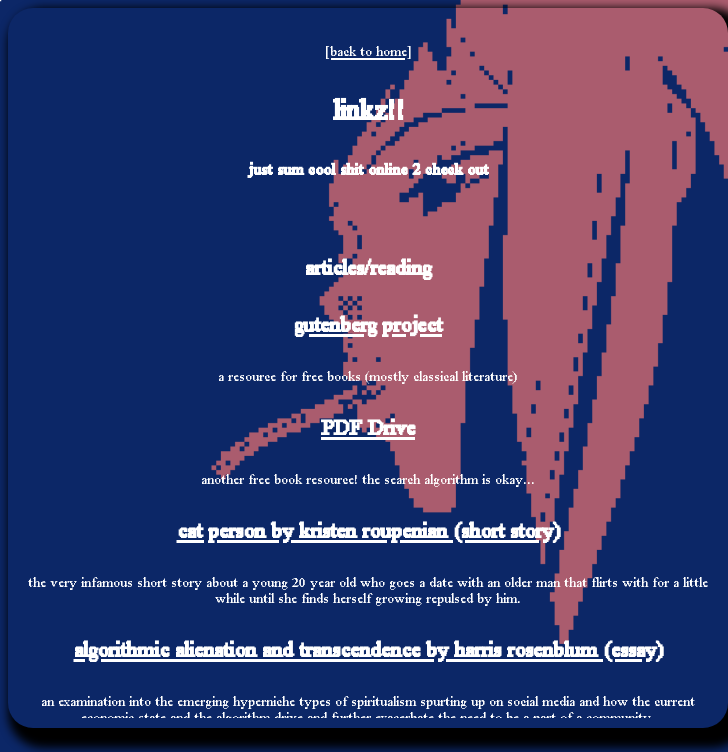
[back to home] (368, 51)
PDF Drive (368, 427)
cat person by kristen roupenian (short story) (368, 530)
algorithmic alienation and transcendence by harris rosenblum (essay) (368, 649)
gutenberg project (368, 324)
